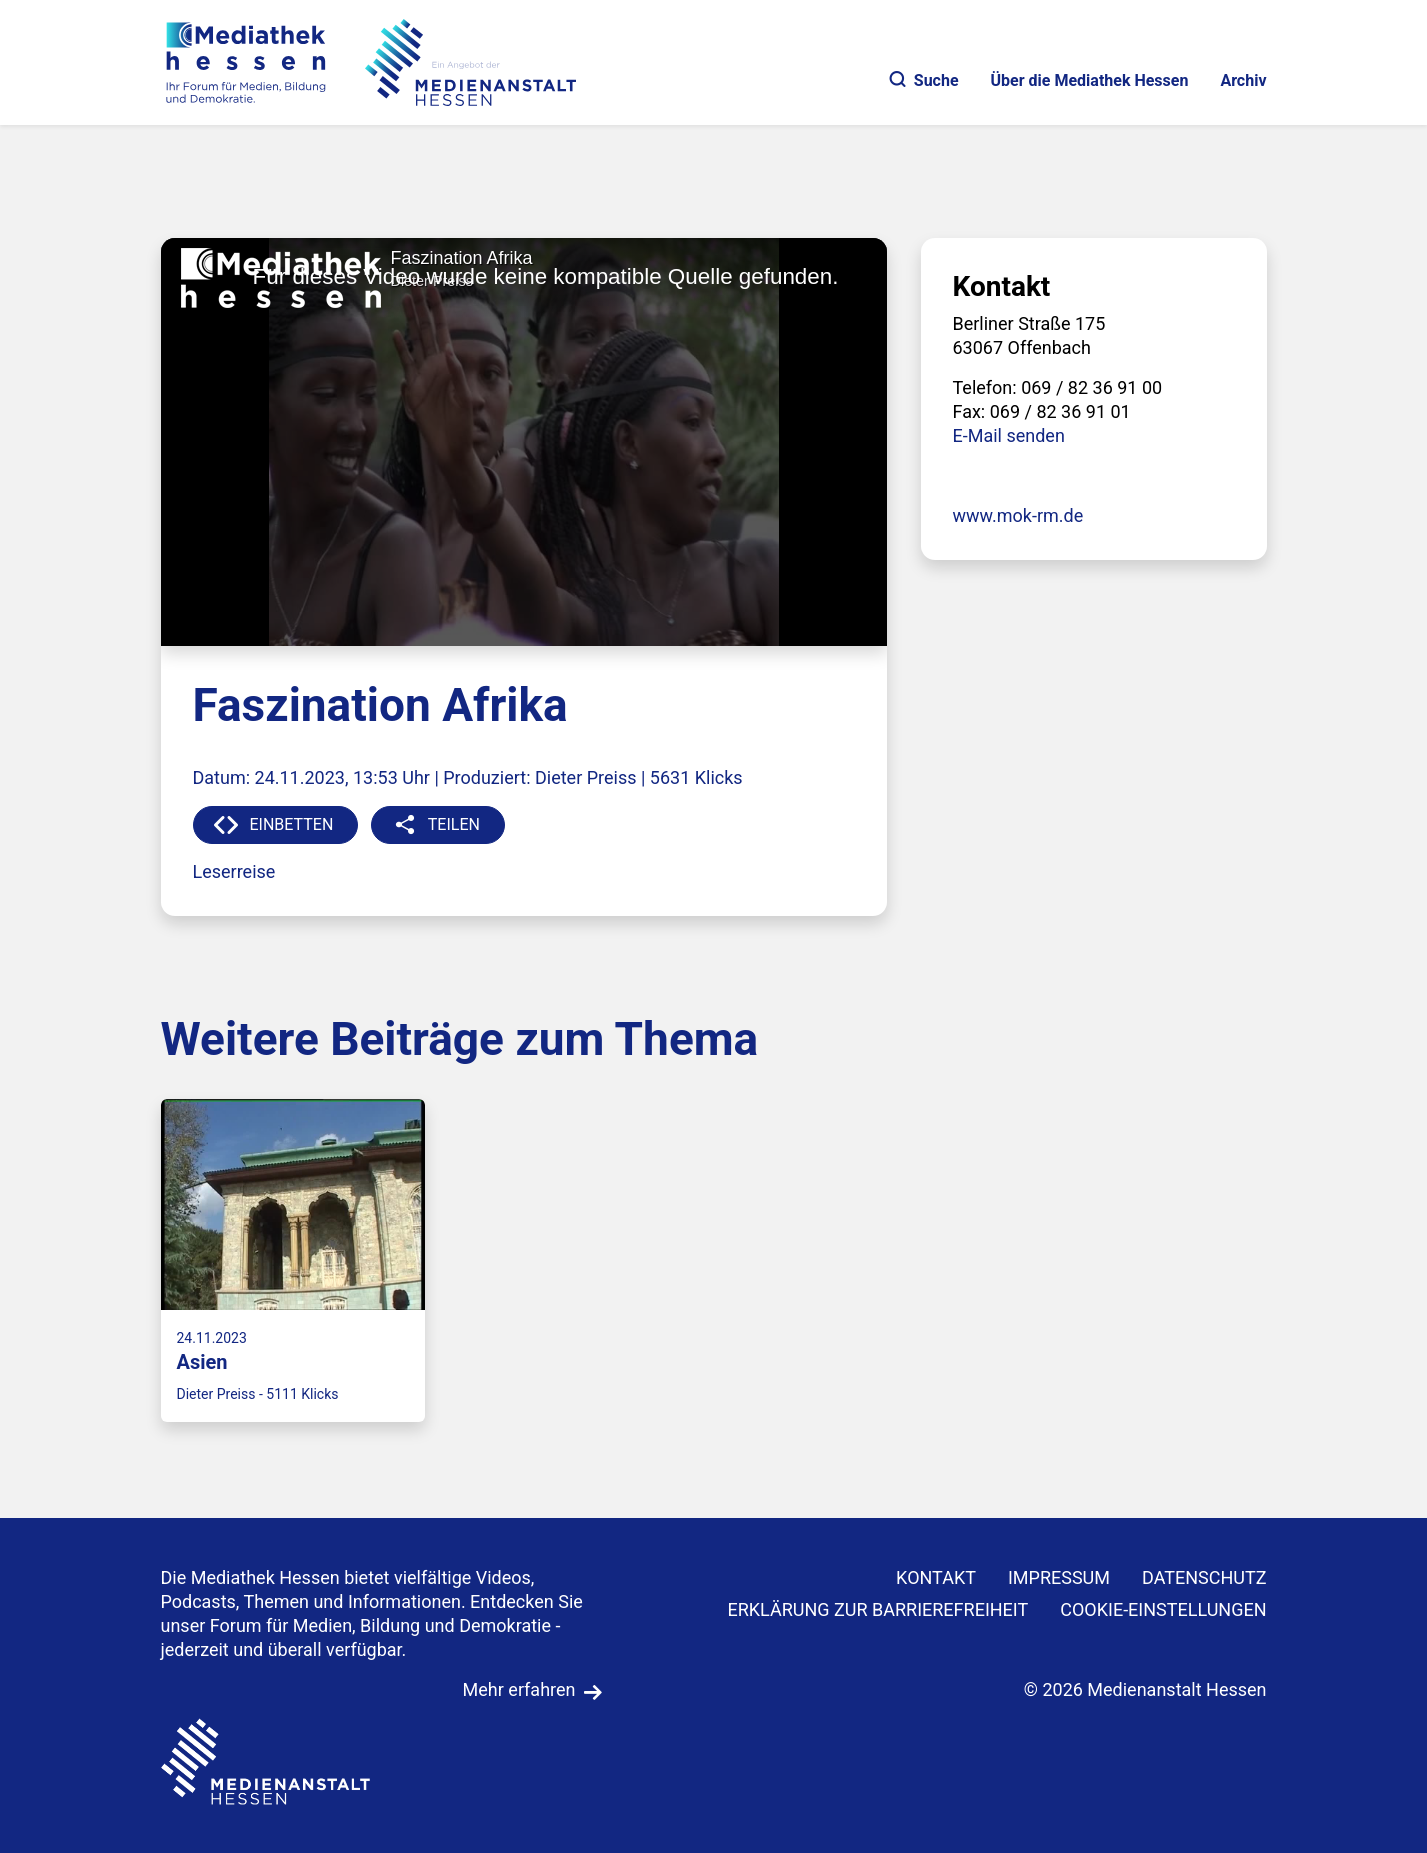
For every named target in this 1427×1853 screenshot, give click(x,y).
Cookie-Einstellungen (1163, 1609)
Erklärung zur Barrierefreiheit (877, 1609)
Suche (924, 80)
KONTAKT (936, 1577)
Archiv (1243, 80)
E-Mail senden (1009, 435)
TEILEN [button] (454, 824)
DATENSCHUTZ (1204, 1577)
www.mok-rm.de (1018, 515)
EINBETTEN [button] (292, 824)
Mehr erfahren (519, 1689)
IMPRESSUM (1059, 1577)
